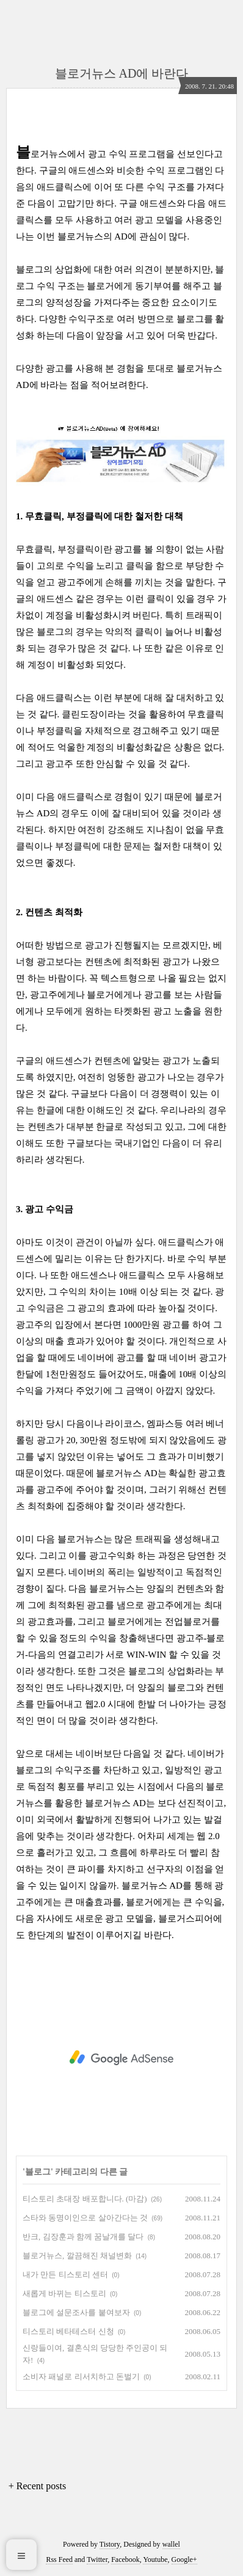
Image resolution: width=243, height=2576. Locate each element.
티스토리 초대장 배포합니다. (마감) (85, 2198)
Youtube (155, 2559)
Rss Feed (59, 2559)
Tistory (110, 2544)
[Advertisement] (121, 2057)
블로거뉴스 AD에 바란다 (122, 73)
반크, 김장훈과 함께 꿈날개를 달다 (83, 2236)
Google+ (184, 2559)
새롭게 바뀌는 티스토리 (64, 2293)
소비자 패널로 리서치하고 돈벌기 (81, 2376)
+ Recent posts (37, 2486)
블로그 (38, 2171)
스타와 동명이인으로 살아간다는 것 (85, 2217)
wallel (171, 2544)
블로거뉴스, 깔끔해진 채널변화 (77, 2255)
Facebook (125, 2559)
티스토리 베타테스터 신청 (68, 2331)
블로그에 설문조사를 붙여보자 (76, 2312)
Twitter (97, 2559)
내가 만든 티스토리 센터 (65, 2274)
